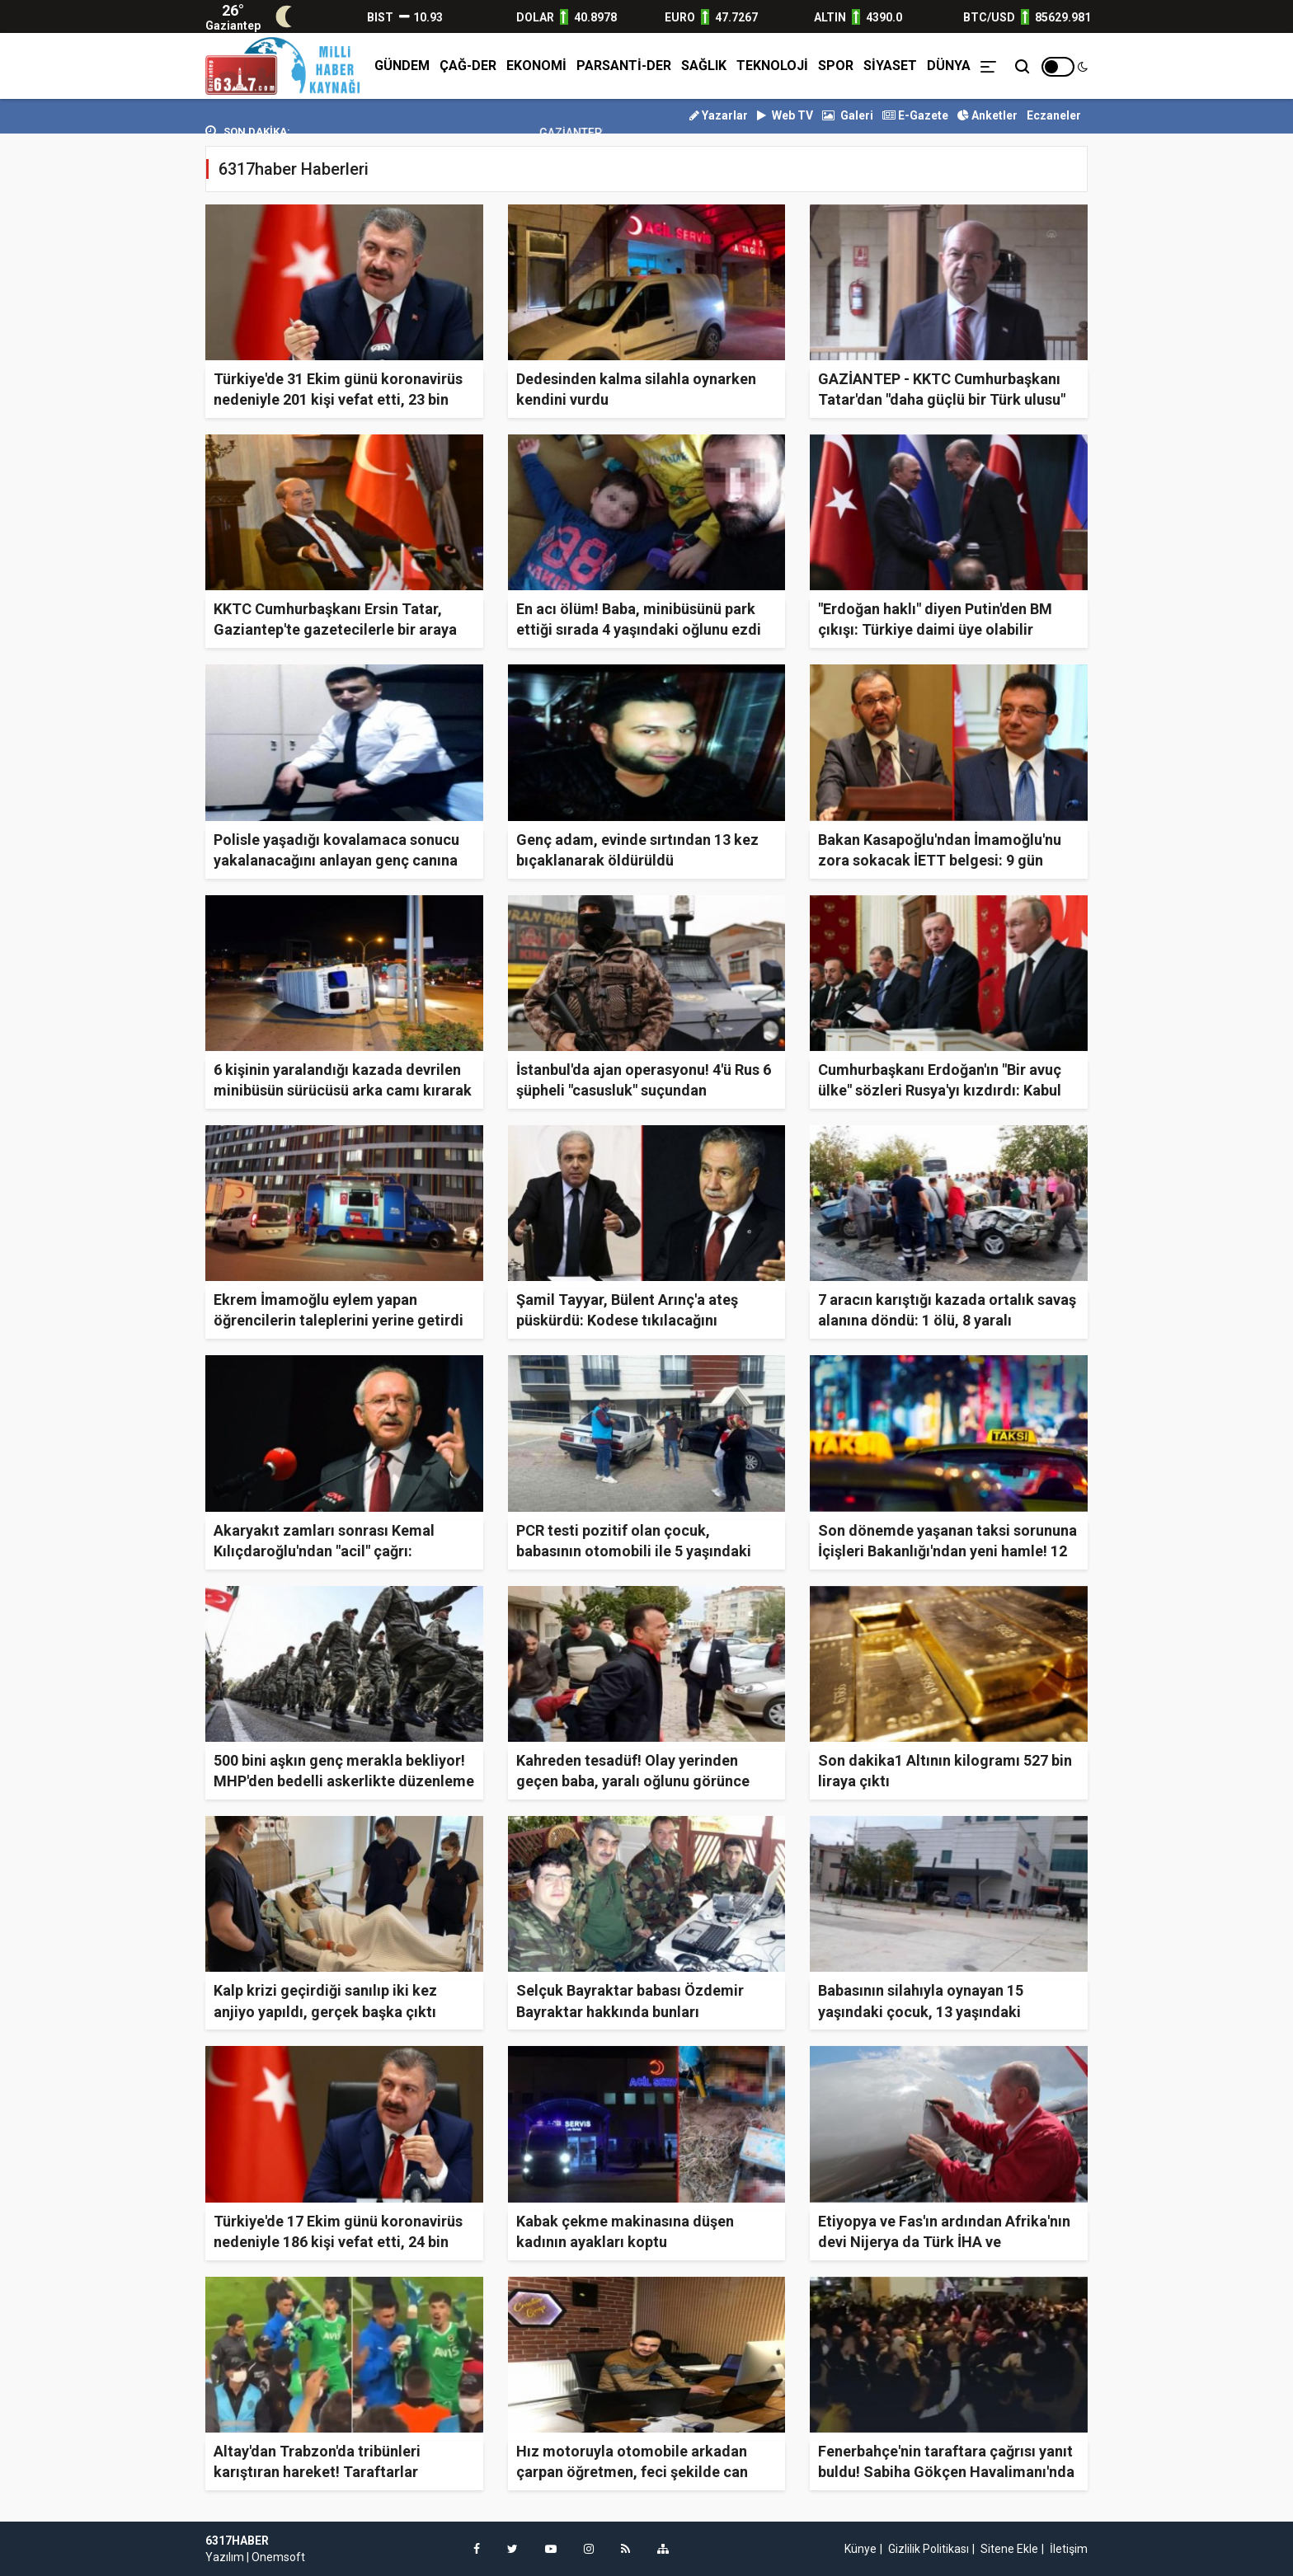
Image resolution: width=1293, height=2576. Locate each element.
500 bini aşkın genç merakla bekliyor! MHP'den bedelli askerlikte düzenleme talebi (344, 1781)
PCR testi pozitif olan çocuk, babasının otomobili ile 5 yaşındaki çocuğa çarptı (633, 1551)
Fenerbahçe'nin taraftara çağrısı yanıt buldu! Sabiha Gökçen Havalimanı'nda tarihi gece (946, 2471)
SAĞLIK (703, 65)
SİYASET (890, 65)
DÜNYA (949, 65)
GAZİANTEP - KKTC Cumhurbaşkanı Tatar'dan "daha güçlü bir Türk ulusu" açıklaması (941, 399)
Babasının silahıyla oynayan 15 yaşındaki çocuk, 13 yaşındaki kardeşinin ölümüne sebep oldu (924, 2011)
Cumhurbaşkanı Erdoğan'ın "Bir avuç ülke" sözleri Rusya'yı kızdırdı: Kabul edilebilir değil (939, 1090)
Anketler (987, 115)
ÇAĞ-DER (468, 65)
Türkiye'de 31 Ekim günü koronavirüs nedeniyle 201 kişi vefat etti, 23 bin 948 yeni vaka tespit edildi (338, 399)
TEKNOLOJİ (772, 65)
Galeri (847, 115)
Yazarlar (718, 115)
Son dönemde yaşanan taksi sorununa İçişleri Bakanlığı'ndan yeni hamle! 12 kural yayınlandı (947, 1551)
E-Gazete (915, 115)
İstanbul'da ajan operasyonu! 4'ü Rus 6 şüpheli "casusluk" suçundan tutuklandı (643, 1090)
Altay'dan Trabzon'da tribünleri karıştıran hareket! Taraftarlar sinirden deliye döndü (317, 2471)
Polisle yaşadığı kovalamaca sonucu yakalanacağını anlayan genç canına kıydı (336, 860)
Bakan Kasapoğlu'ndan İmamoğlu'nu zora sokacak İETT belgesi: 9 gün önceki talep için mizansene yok (939, 860)
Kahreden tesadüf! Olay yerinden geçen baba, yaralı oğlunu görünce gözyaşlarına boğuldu (633, 1781)
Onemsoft (278, 2557)
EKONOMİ (536, 65)
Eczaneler (1054, 115)
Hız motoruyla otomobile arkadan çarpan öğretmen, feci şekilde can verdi (632, 2471)
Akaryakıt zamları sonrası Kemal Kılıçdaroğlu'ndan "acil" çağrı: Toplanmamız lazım (324, 1551)
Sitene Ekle (1009, 2548)
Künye (860, 2548)
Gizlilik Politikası (928, 2548)
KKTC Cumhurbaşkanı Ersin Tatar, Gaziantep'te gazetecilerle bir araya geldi (335, 629)
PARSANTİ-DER (623, 65)
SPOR (835, 65)
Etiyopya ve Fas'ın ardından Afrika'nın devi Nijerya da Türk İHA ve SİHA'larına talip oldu (944, 2241)
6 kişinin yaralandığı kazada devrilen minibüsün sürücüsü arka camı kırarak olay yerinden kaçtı (343, 1090)
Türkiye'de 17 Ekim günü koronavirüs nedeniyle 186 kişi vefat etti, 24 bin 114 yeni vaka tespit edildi (338, 2241)
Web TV (785, 115)
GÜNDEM (402, 65)
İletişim (1069, 2548)
